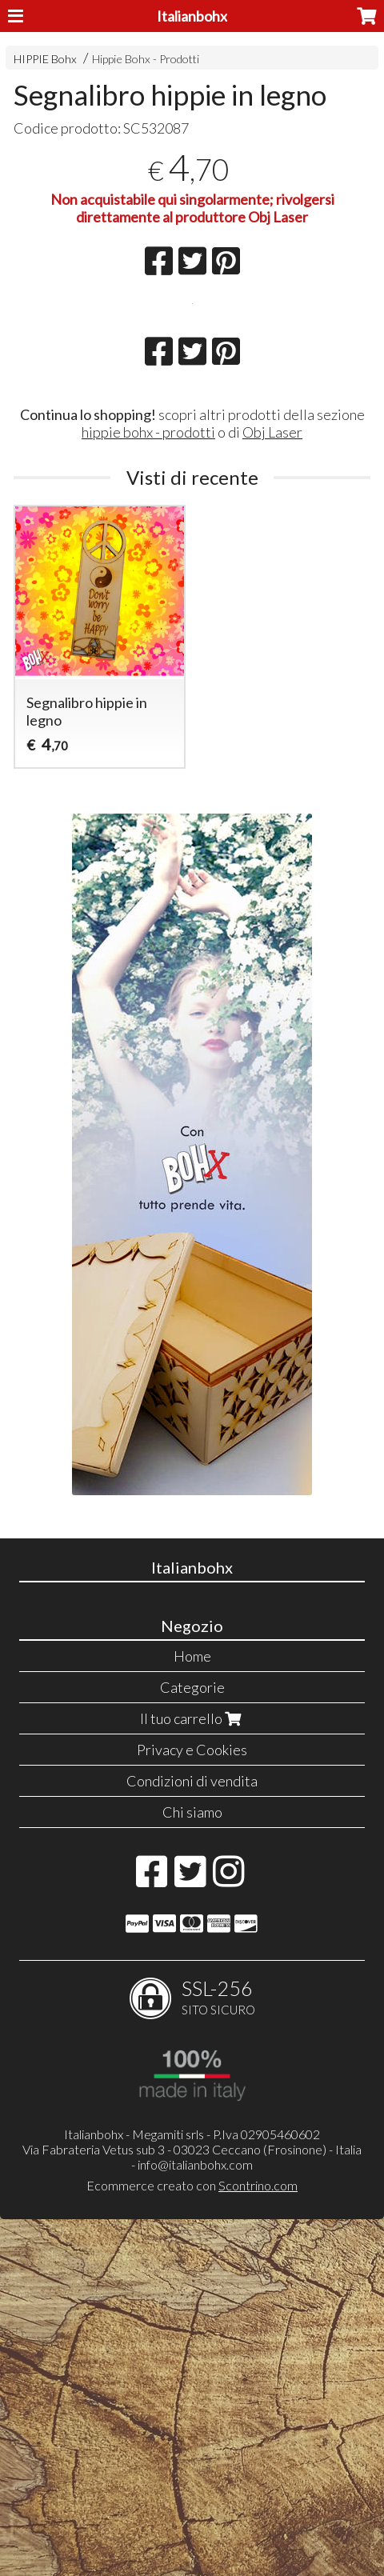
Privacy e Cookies (192, 2106)
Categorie (192, 2044)
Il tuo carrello (192, 2075)
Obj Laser (272, 789)
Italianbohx (192, 16)
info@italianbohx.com (195, 2521)
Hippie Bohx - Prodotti (145, 59)
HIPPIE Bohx (45, 59)
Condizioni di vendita (192, 2137)
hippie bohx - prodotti (148, 789)
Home (192, 2013)
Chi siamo (192, 2169)
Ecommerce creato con (192, 2542)
